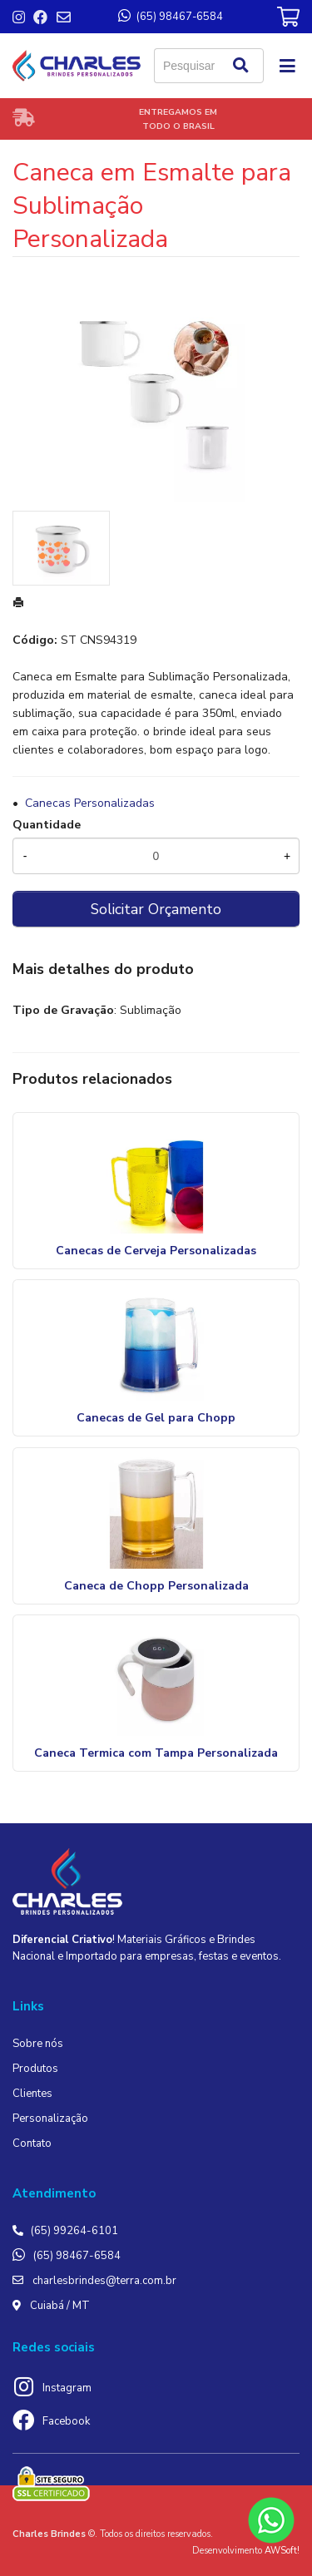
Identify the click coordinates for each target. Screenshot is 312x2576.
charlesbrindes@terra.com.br (104, 2280)
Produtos (35, 2068)
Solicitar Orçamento (156, 909)
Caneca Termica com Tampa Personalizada (156, 1753)
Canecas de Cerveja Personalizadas (156, 1250)
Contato (32, 2143)
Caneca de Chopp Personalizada (156, 1586)
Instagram (67, 2388)
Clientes (32, 2093)
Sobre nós (37, 2043)
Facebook (66, 2421)
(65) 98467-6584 (77, 2255)
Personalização (50, 2118)
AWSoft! (282, 2550)
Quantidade (46, 825)
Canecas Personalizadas (90, 803)
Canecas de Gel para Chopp (156, 1418)
